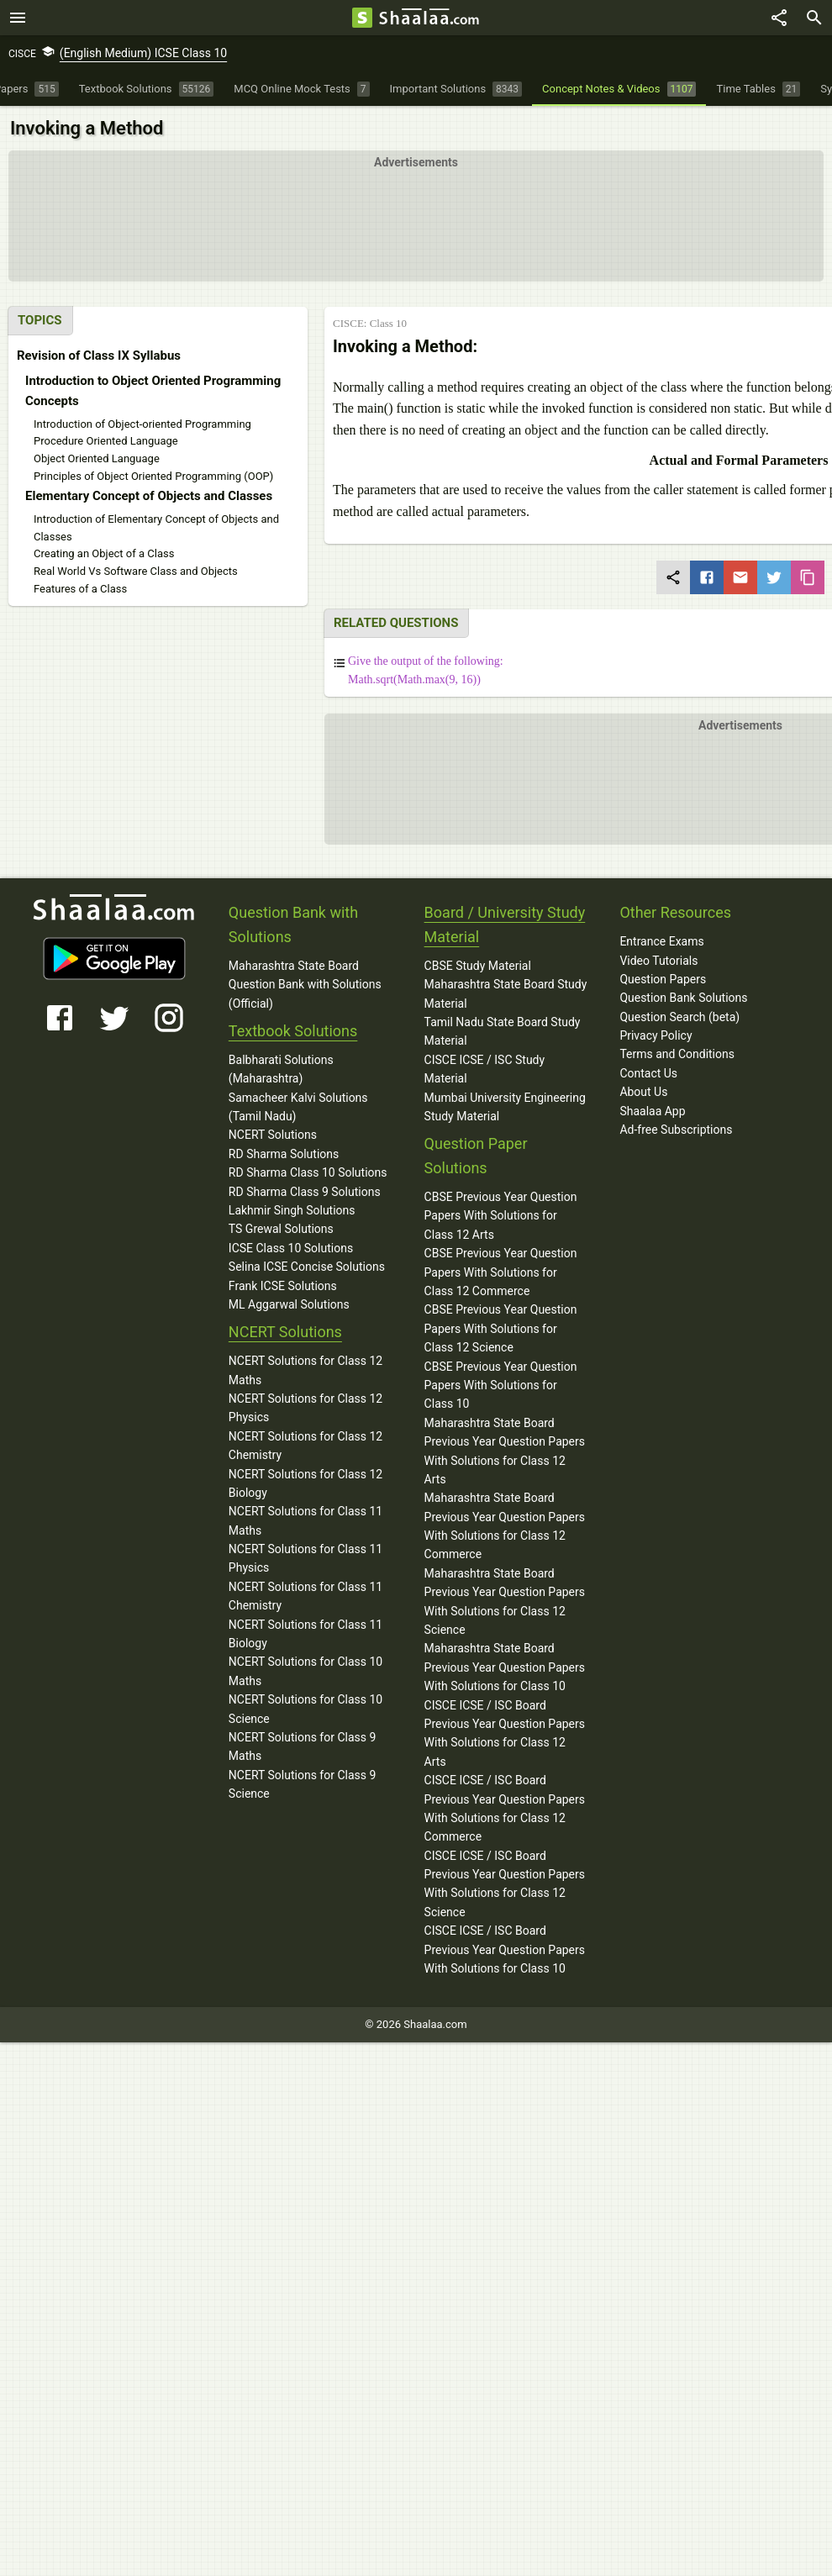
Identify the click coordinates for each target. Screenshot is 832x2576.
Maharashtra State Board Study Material (505, 993)
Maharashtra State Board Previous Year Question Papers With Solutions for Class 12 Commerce (504, 1526)
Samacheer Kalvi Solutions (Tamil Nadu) (298, 1107)
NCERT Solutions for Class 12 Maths (305, 1370)
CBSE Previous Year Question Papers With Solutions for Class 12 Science (500, 1328)
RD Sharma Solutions (284, 1154)
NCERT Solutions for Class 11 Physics (305, 1558)
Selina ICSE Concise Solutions (307, 1266)
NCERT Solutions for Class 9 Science (303, 1784)
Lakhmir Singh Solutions (292, 1210)
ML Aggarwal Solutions (289, 1304)
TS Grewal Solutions (281, 1228)
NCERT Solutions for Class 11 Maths (305, 1520)
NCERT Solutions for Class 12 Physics (305, 1408)
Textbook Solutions (293, 1031)
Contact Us (648, 1073)
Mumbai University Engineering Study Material (505, 1107)
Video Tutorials (658, 960)
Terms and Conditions (677, 1054)
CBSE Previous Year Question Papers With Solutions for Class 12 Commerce (500, 1272)
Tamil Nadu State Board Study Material (502, 1031)
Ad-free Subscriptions (675, 1129)
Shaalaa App (652, 1111)
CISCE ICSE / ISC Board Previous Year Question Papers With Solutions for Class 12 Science (504, 1884)
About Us (643, 1091)
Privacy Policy (655, 1035)
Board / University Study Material (505, 924)
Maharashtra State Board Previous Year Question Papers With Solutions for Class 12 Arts (504, 1451)
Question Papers (662, 979)
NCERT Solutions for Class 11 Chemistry (305, 1596)
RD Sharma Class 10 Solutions (308, 1172)
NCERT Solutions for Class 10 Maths (305, 1671)
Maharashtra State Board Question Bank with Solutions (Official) (305, 984)
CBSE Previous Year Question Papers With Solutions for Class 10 (500, 1385)
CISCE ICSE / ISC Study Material (484, 1069)
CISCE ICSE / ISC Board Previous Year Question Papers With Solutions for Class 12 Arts (504, 1733)
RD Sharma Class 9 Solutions (305, 1191)
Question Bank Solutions (683, 997)
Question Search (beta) (679, 1017)
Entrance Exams (661, 941)
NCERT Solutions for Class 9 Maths (303, 1746)
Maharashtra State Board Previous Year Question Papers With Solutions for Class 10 (504, 1667)
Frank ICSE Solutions (283, 1286)
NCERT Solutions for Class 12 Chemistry (305, 1446)
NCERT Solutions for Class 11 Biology (305, 1634)
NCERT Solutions (273, 1134)
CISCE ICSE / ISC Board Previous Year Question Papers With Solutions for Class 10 (504, 1949)
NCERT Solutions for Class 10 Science (305, 1709)
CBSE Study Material (477, 965)
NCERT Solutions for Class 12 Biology (305, 1483)
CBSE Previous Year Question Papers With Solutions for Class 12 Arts (500, 1215)
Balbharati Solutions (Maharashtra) (281, 1069)
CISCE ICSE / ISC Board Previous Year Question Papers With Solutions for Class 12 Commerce (504, 1808)
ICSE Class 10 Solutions (291, 1248)
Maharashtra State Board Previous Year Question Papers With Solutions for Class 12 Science (504, 1601)
